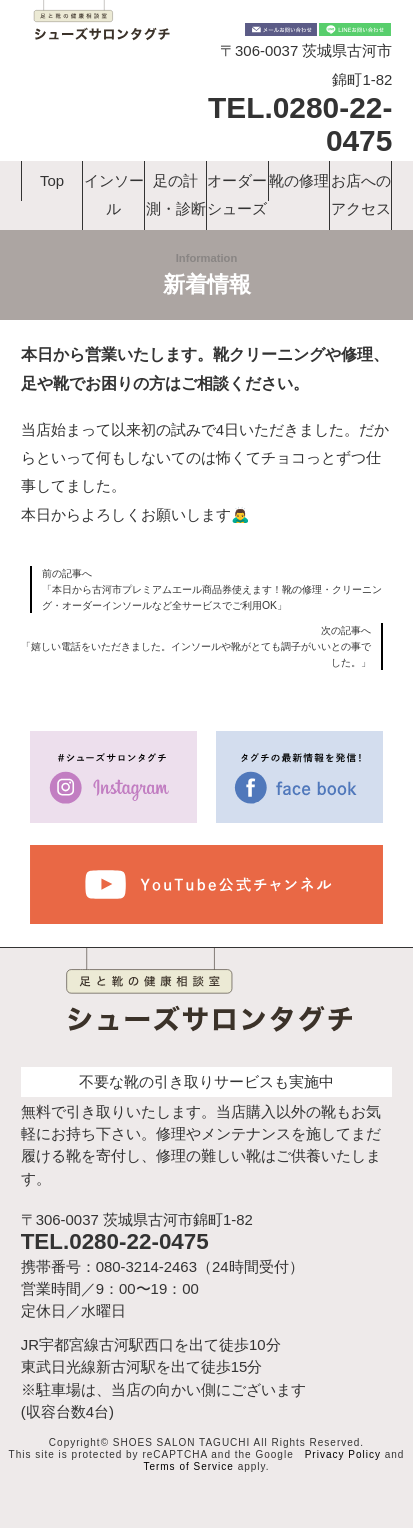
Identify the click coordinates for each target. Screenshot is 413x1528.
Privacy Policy (343, 1454)
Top (52, 180)
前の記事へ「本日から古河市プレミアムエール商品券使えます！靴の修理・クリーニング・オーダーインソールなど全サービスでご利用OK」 (212, 589)
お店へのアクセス (361, 194)
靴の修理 (299, 180)
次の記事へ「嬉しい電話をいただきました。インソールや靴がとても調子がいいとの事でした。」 (196, 646)
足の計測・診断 (176, 194)
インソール (114, 194)
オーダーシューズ (237, 194)
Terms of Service (188, 1466)
